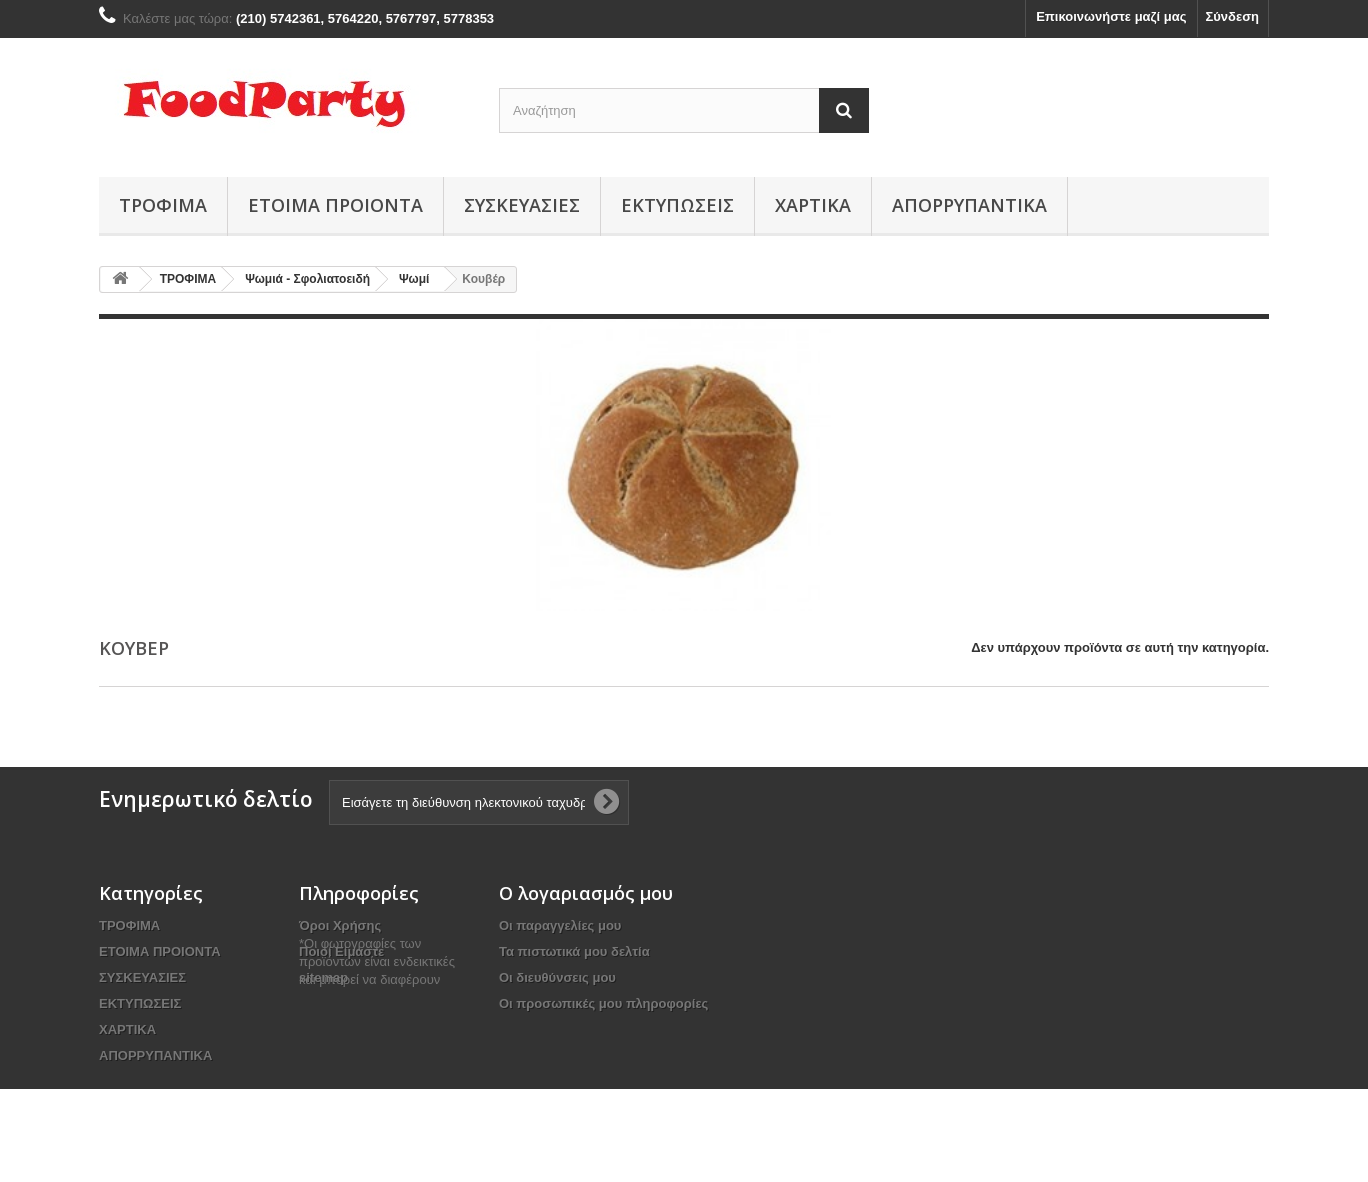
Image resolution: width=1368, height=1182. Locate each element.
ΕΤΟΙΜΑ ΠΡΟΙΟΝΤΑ (335, 205)
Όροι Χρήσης (340, 925)
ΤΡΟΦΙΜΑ (163, 205)
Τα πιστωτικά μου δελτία (574, 951)
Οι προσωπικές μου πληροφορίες (603, 1003)
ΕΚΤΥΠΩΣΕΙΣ (677, 205)
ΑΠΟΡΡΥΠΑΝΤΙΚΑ (969, 205)
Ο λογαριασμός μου (586, 893)
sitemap (323, 977)
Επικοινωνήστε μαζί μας (1111, 16)
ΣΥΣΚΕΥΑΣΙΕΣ (522, 205)
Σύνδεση (1233, 16)
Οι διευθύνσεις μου (557, 977)
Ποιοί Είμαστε (341, 951)
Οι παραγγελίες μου (560, 925)
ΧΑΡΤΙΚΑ (813, 205)
